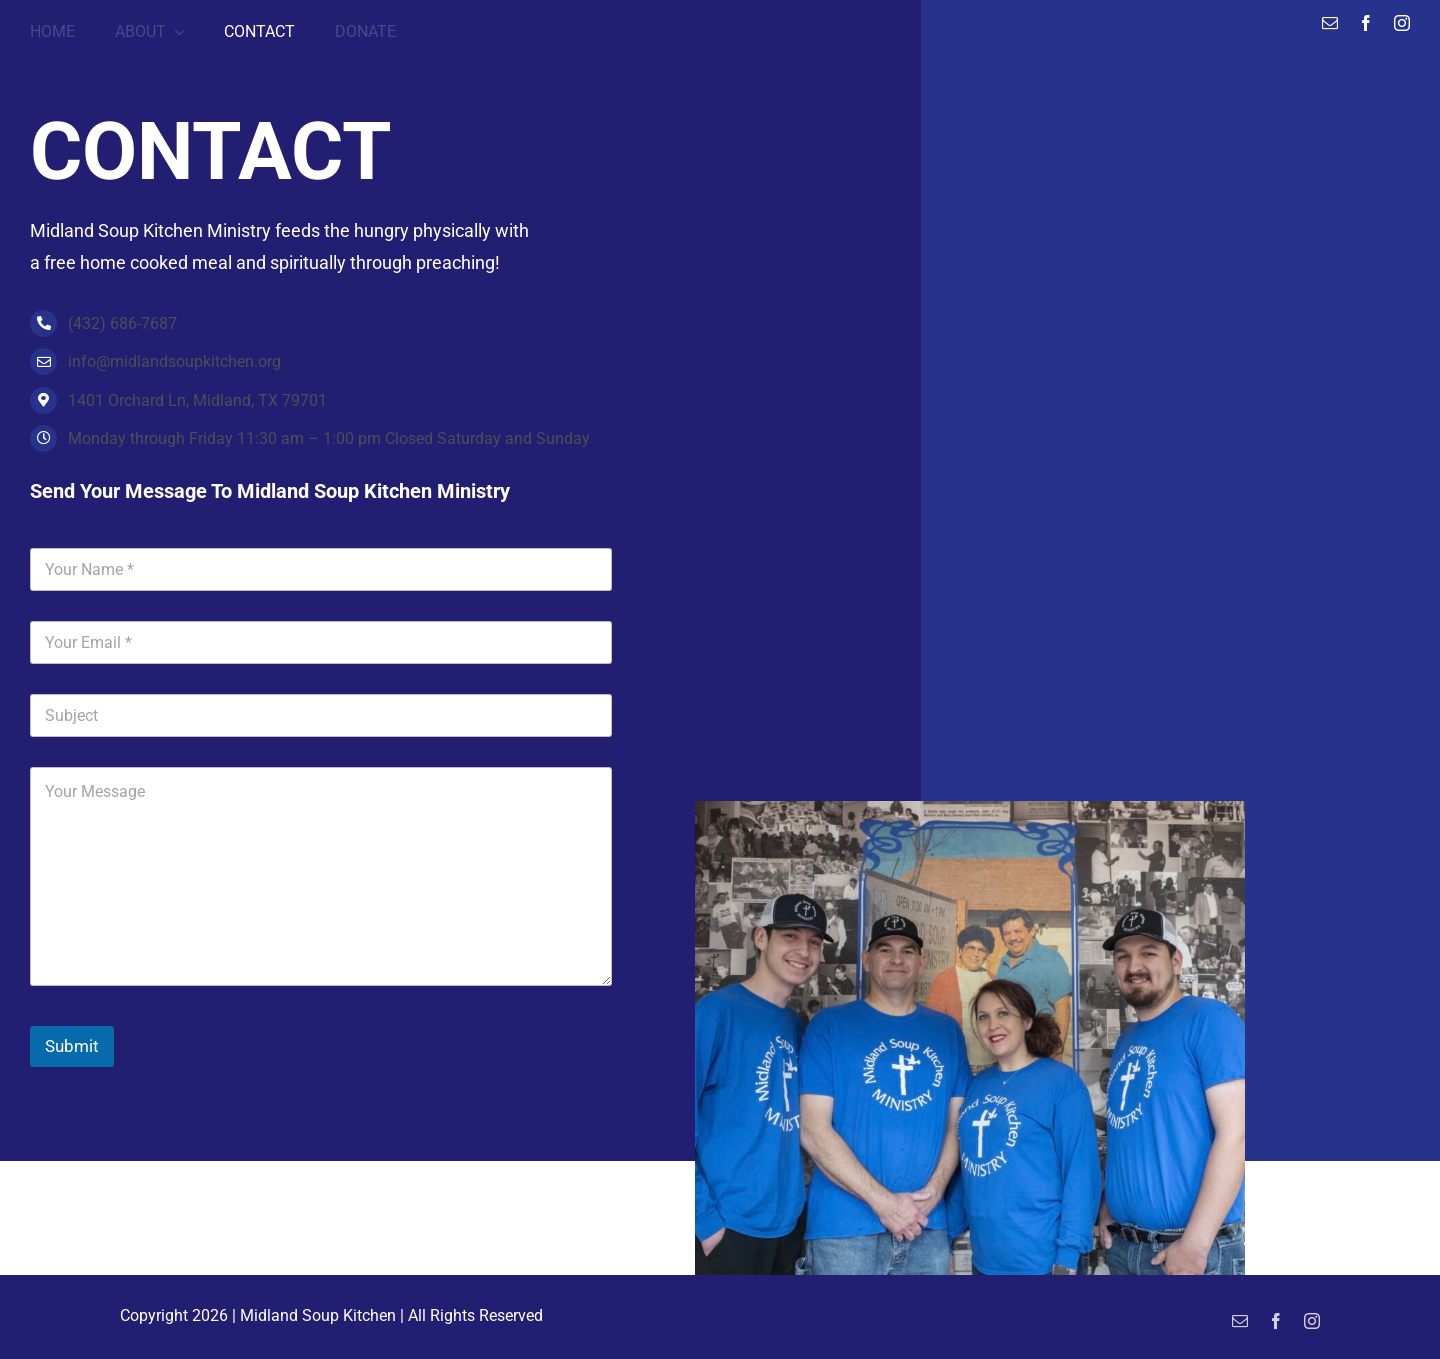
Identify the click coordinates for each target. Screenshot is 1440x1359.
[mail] (1330, 23)
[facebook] (1366, 23)
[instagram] (1402, 23)
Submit (72, 1046)
